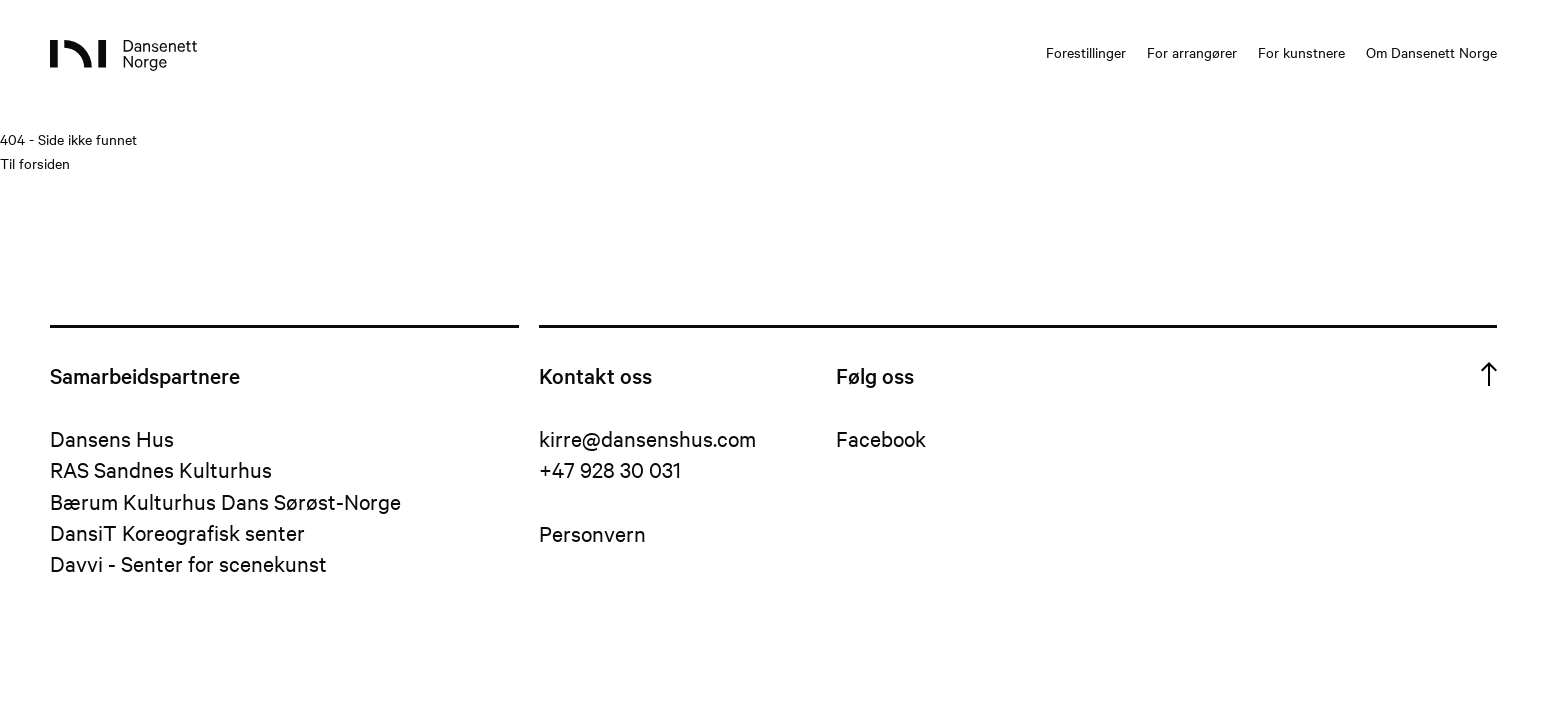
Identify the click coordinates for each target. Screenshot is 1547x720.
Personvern (592, 533)
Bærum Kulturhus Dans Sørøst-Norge (225, 501)
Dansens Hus (112, 438)
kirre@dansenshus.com (647, 438)
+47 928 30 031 (610, 469)
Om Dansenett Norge (1431, 52)
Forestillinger (1086, 52)
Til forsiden (35, 163)
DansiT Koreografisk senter (177, 532)
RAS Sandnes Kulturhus (161, 469)
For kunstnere (1301, 52)
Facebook (881, 438)
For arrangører (1192, 52)
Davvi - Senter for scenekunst (188, 563)
